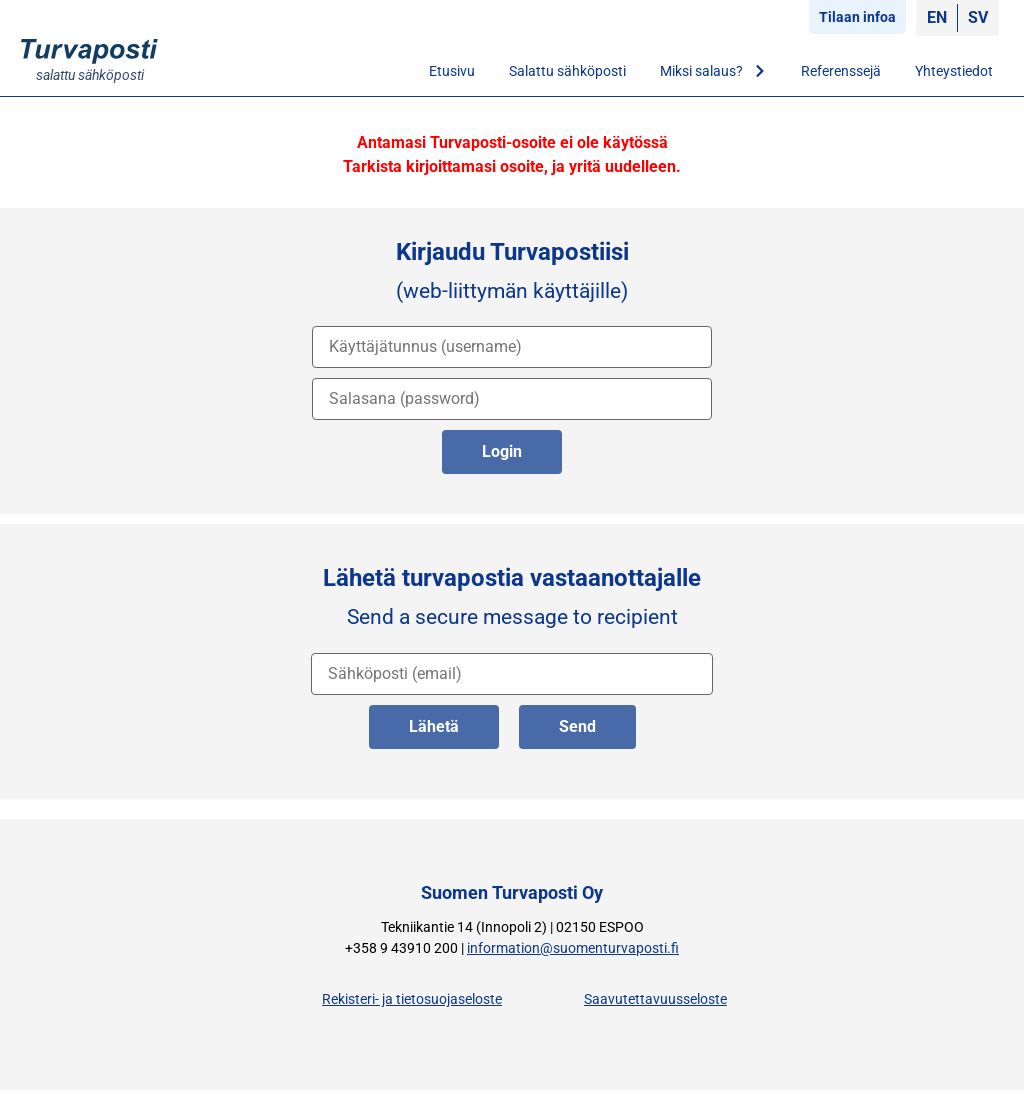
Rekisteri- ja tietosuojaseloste (412, 999)
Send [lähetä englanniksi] (577, 726)
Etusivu (452, 71)
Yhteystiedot (954, 71)
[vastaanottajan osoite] (512, 674)
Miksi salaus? (713, 71)
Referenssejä (841, 71)
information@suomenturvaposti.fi (573, 948)
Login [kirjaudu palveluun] (502, 451)
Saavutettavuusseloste (655, 999)
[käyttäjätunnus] (512, 347)
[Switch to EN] (937, 18)
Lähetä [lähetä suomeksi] (434, 726)
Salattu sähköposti (567, 71)
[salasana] (512, 399)
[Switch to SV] (978, 18)
